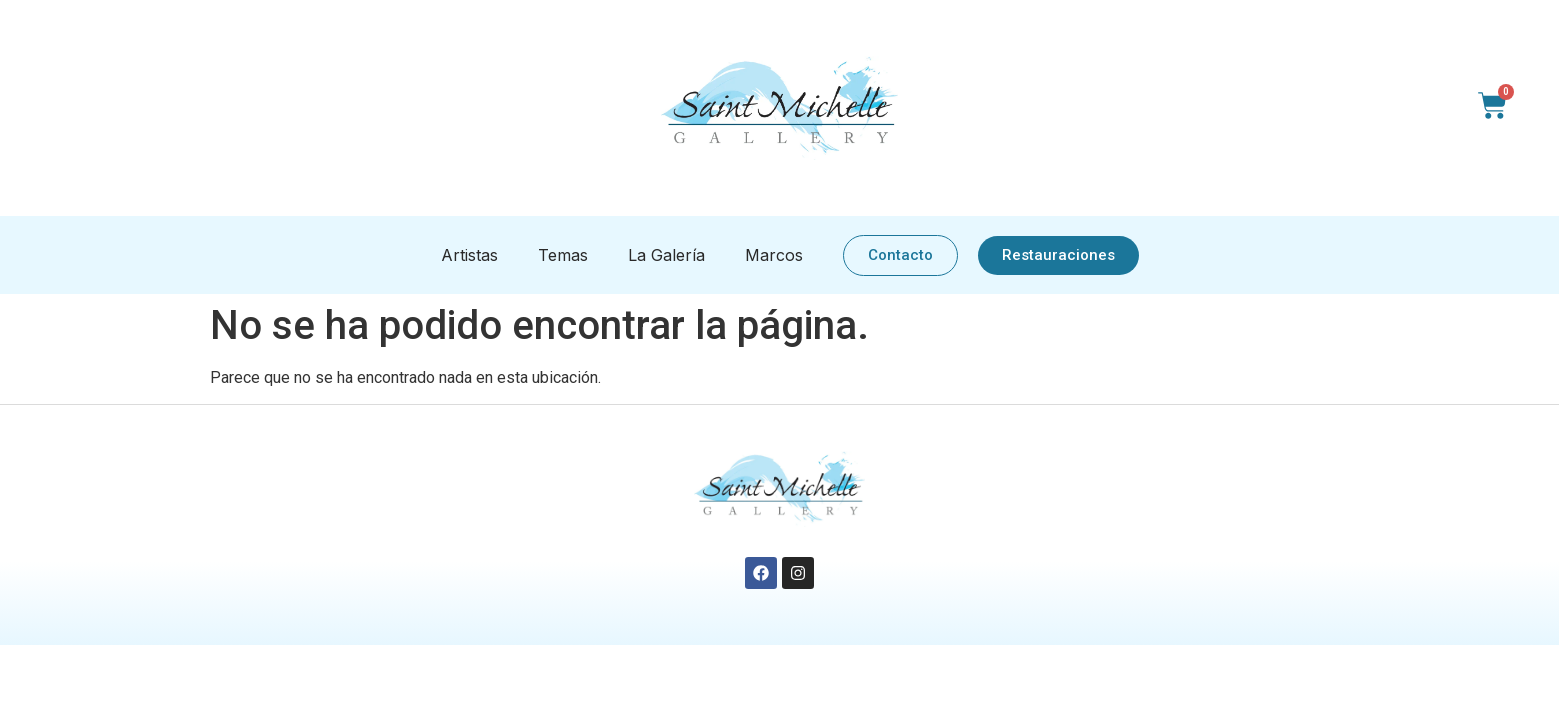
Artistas (469, 255)
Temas (563, 255)
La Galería (666, 255)
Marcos (774, 255)
